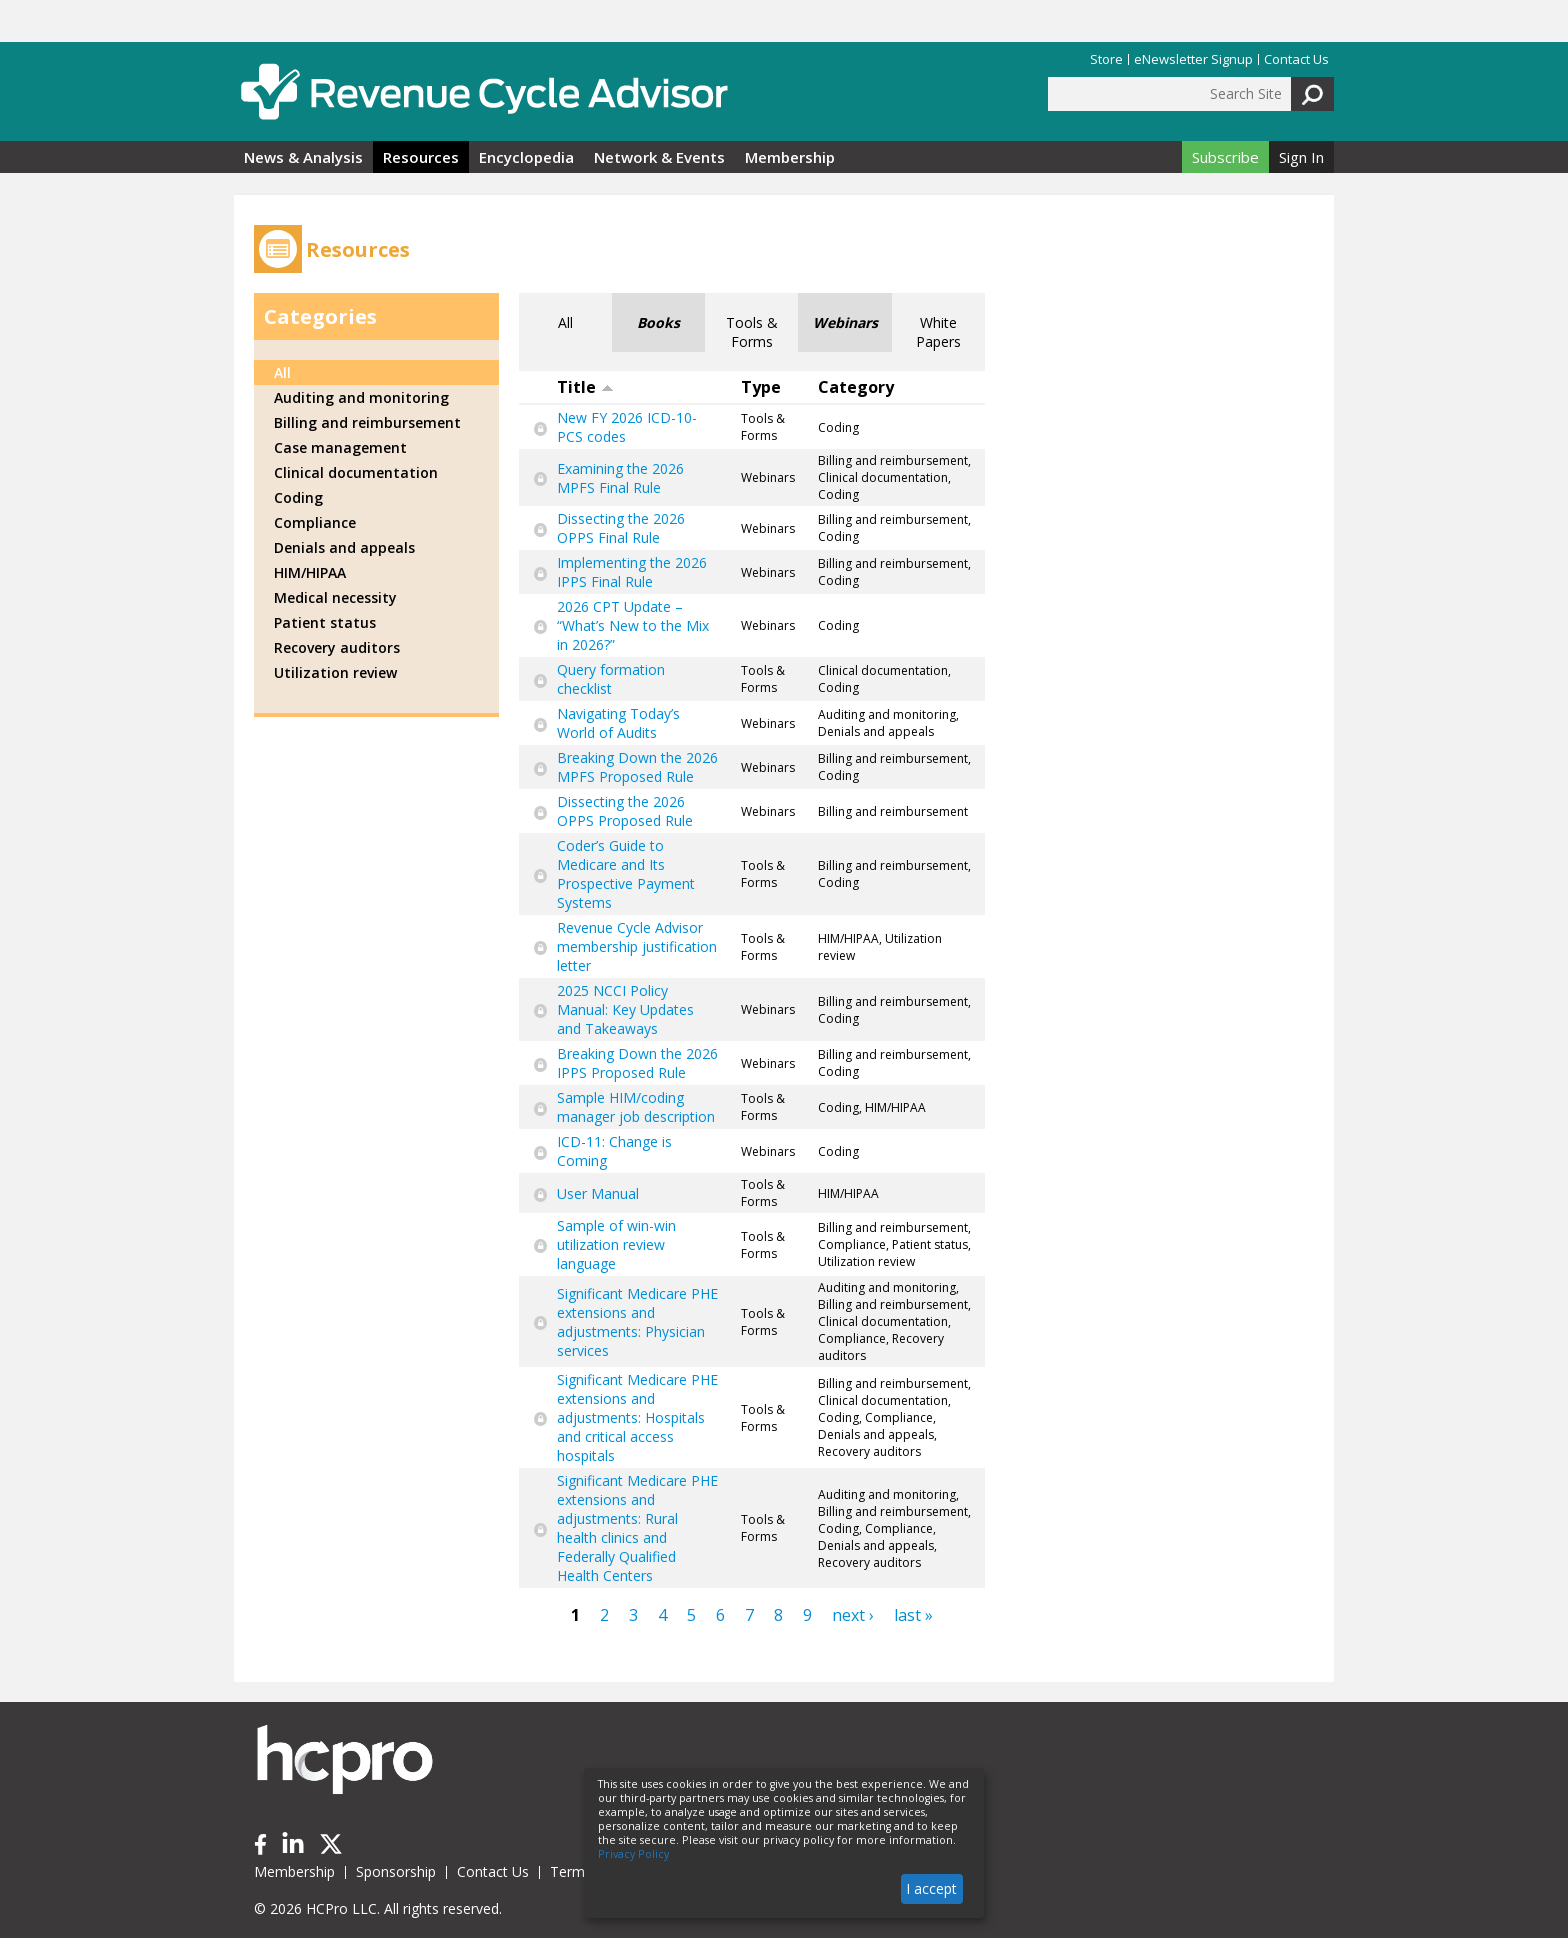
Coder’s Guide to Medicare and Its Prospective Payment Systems (626, 874)
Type (761, 387)
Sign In (1301, 157)
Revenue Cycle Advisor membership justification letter (637, 946)
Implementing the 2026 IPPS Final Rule (632, 572)
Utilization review (335, 672)
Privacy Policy (633, 1854)
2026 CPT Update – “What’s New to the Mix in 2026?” (633, 625)
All (565, 322)
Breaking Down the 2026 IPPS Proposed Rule (637, 1063)
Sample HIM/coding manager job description (636, 1107)
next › (853, 1615)
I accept (931, 1888)
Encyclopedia (526, 157)
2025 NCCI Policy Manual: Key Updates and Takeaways (625, 1009)
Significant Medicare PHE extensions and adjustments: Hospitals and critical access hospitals (637, 1417)
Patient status (325, 622)
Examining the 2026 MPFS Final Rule (620, 478)
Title (585, 387)
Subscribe (1225, 157)
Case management (340, 447)
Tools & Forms (752, 332)
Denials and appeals (344, 547)
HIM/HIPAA (310, 572)
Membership (790, 157)
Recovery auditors (337, 647)
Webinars (845, 322)
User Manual (598, 1193)
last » (913, 1615)
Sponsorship (396, 1871)
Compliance (315, 522)
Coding (298, 497)
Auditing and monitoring (361, 397)
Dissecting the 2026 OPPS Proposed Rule (625, 811)
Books (658, 322)
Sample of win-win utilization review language (616, 1244)
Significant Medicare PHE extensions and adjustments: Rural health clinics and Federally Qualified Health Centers (637, 1528)
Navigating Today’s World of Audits (618, 723)
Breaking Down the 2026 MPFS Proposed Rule (637, 767)
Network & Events (659, 157)
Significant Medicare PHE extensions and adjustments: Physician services (637, 1322)
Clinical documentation (356, 472)
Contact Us (1296, 59)
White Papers (938, 332)
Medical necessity (335, 597)
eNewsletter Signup (1193, 59)
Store (1106, 59)
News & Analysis (303, 157)
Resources (421, 157)
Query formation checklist (611, 679)
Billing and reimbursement (367, 422)
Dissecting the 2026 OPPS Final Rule (621, 528)
